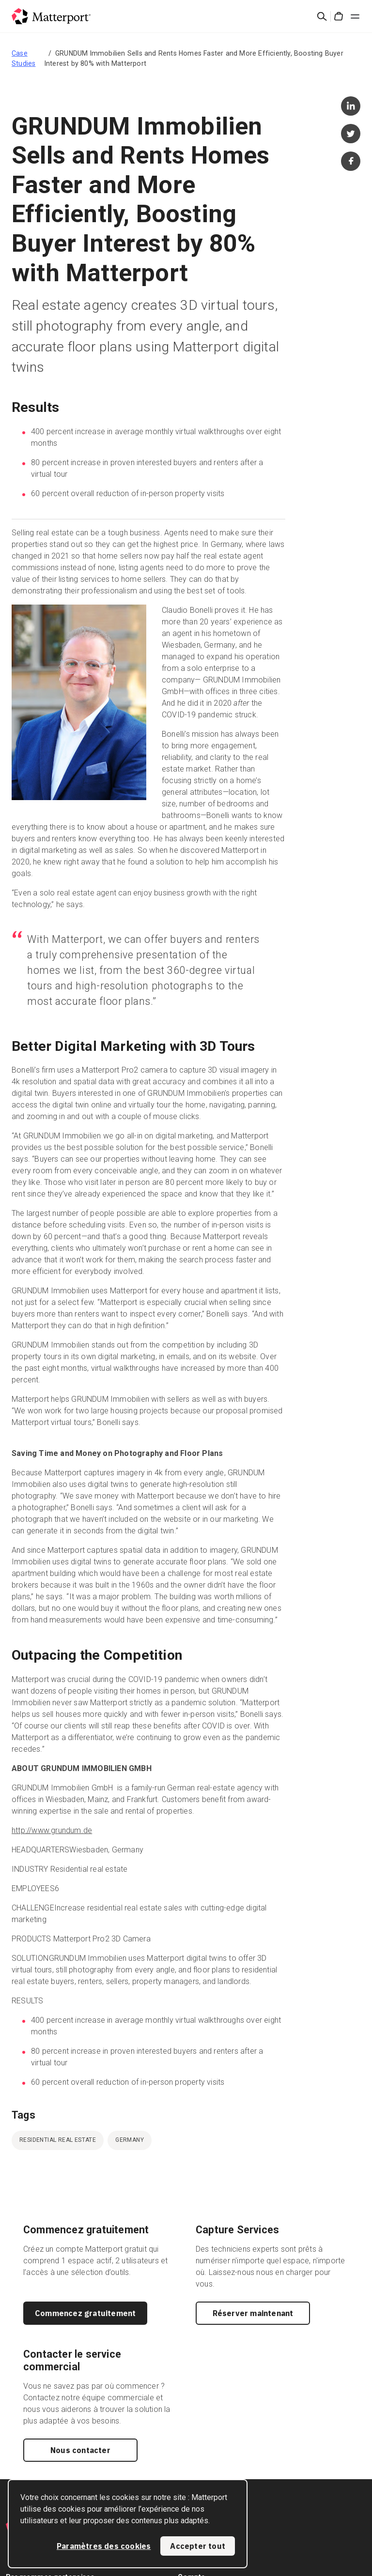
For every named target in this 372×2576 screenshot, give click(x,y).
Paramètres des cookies (104, 2546)
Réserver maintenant (253, 2313)
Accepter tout (197, 2546)
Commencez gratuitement (85, 2313)
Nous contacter (80, 2450)
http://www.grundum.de (52, 1830)
